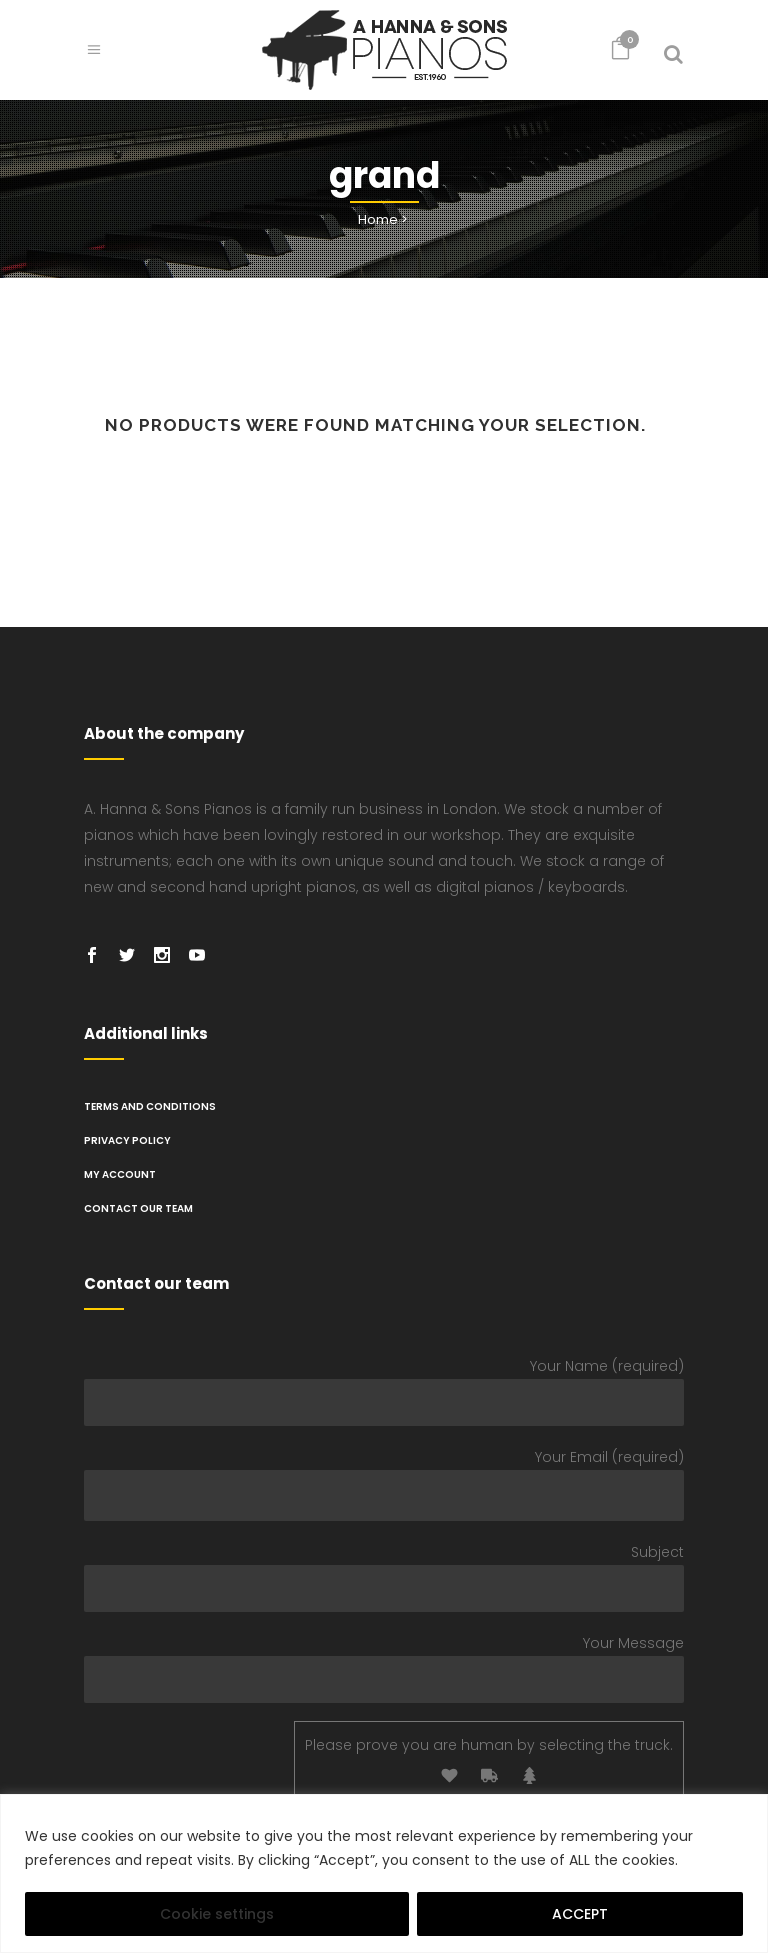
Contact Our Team (138, 1208)
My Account (120, 1174)
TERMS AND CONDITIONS (150, 1106)
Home (378, 219)
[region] (384, 1873)
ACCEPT (580, 1914)
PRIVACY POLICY (127, 1140)
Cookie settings (217, 1914)
